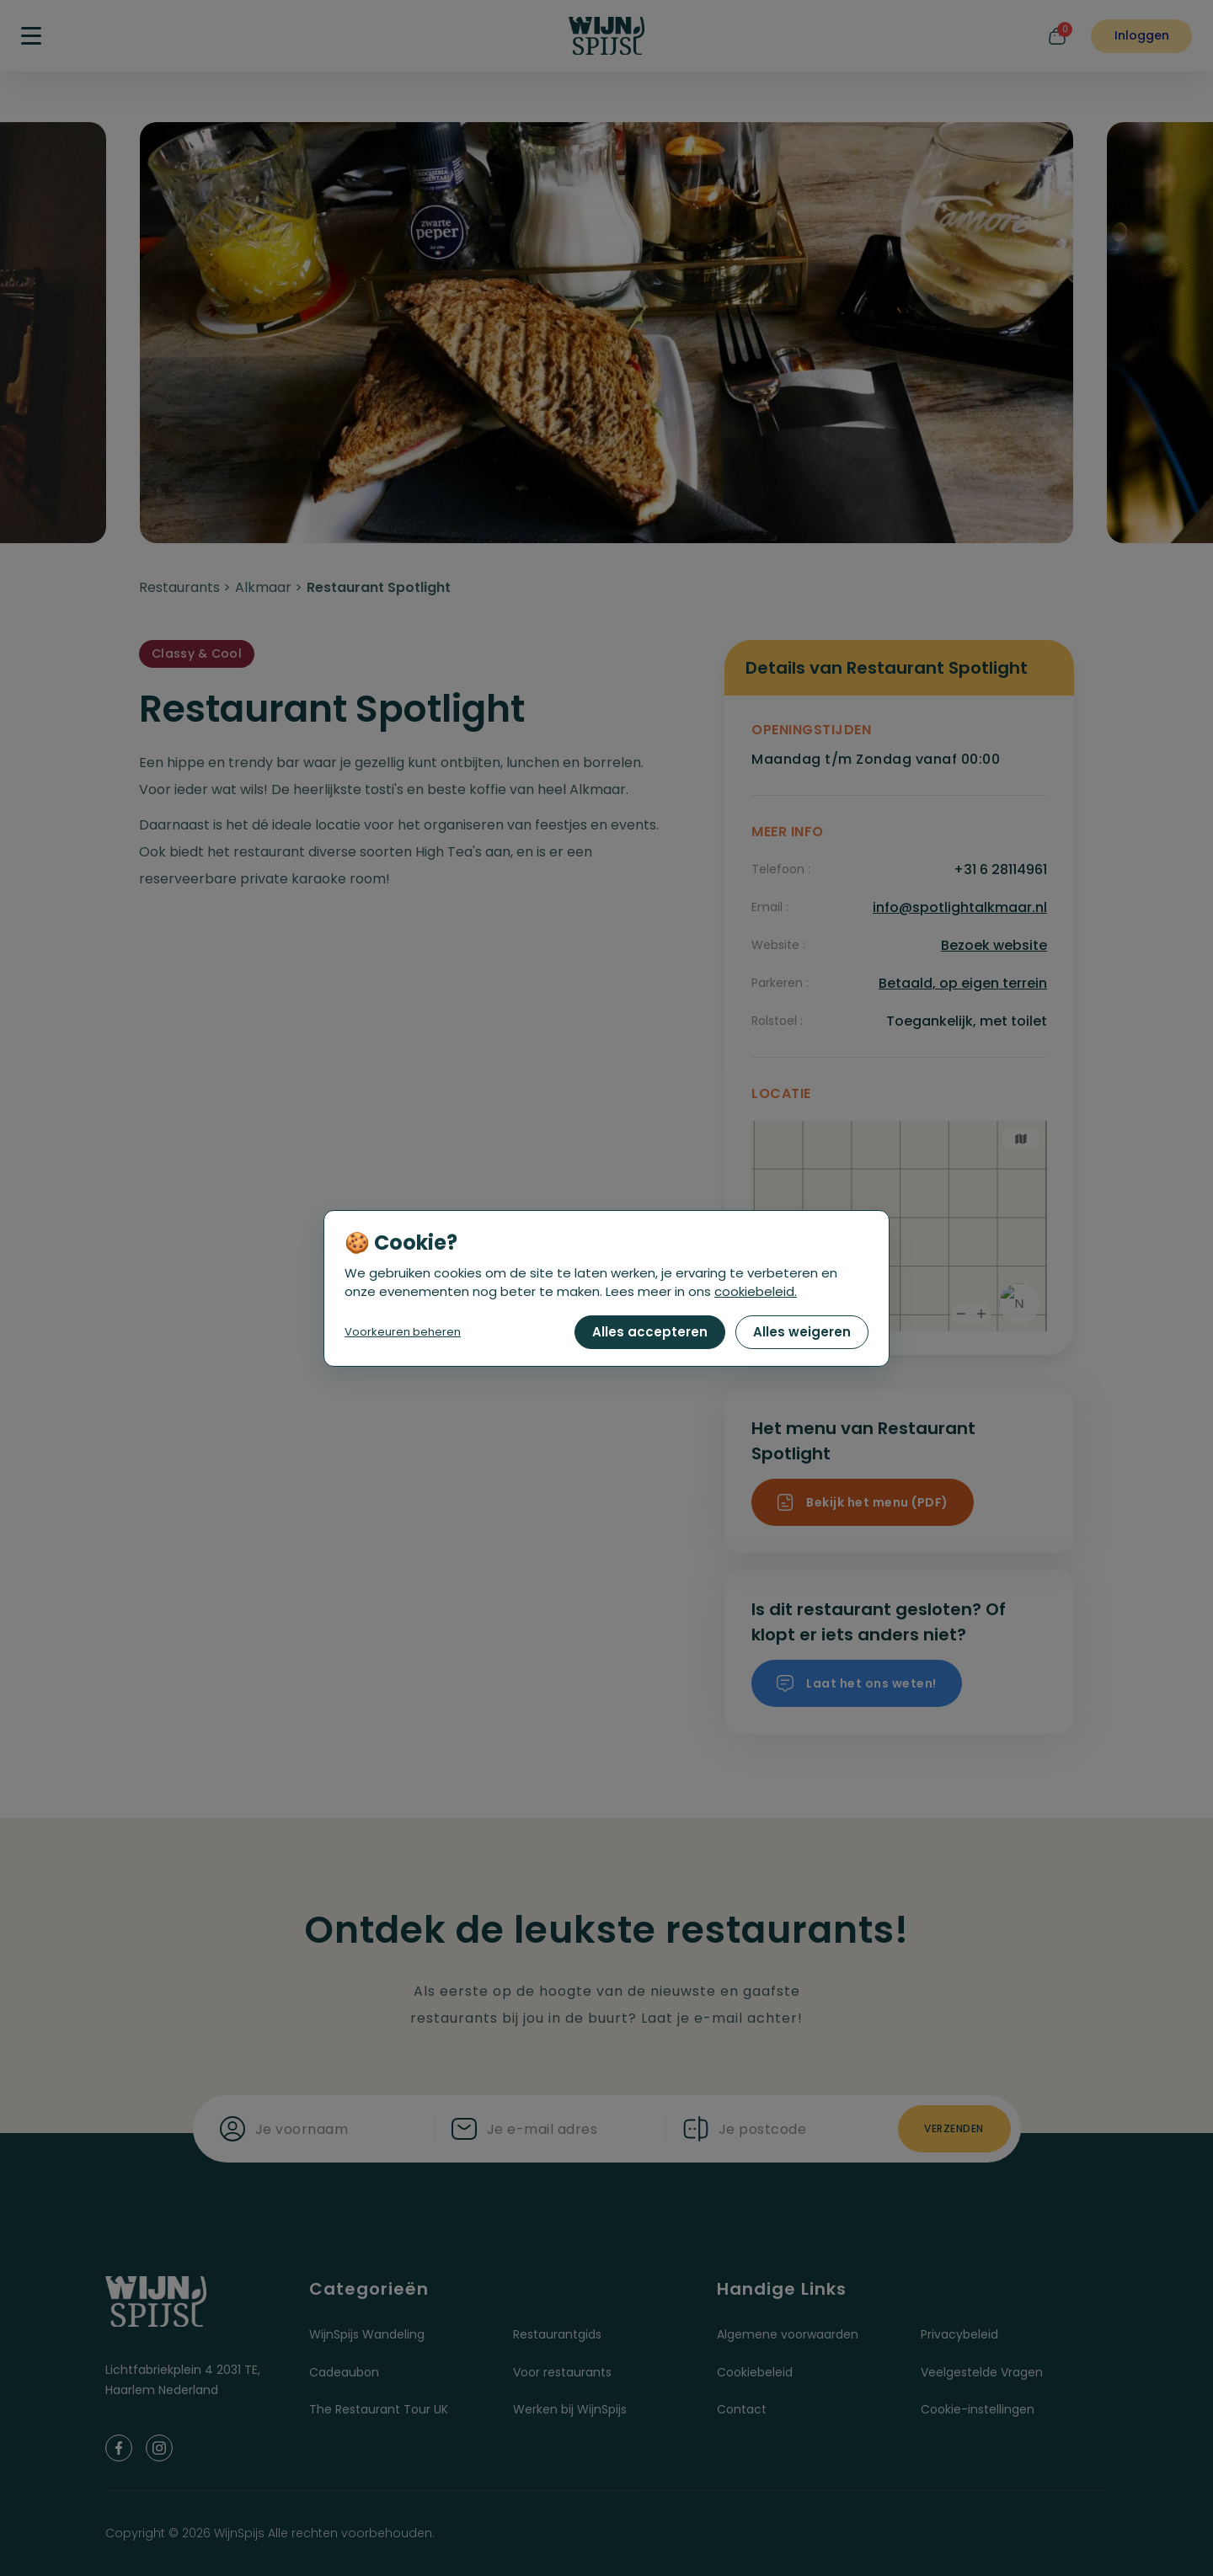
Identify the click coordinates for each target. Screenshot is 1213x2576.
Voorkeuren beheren (403, 1332)
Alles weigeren (802, 1332)
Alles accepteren (650, 1332)
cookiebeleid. (755, 1291)
